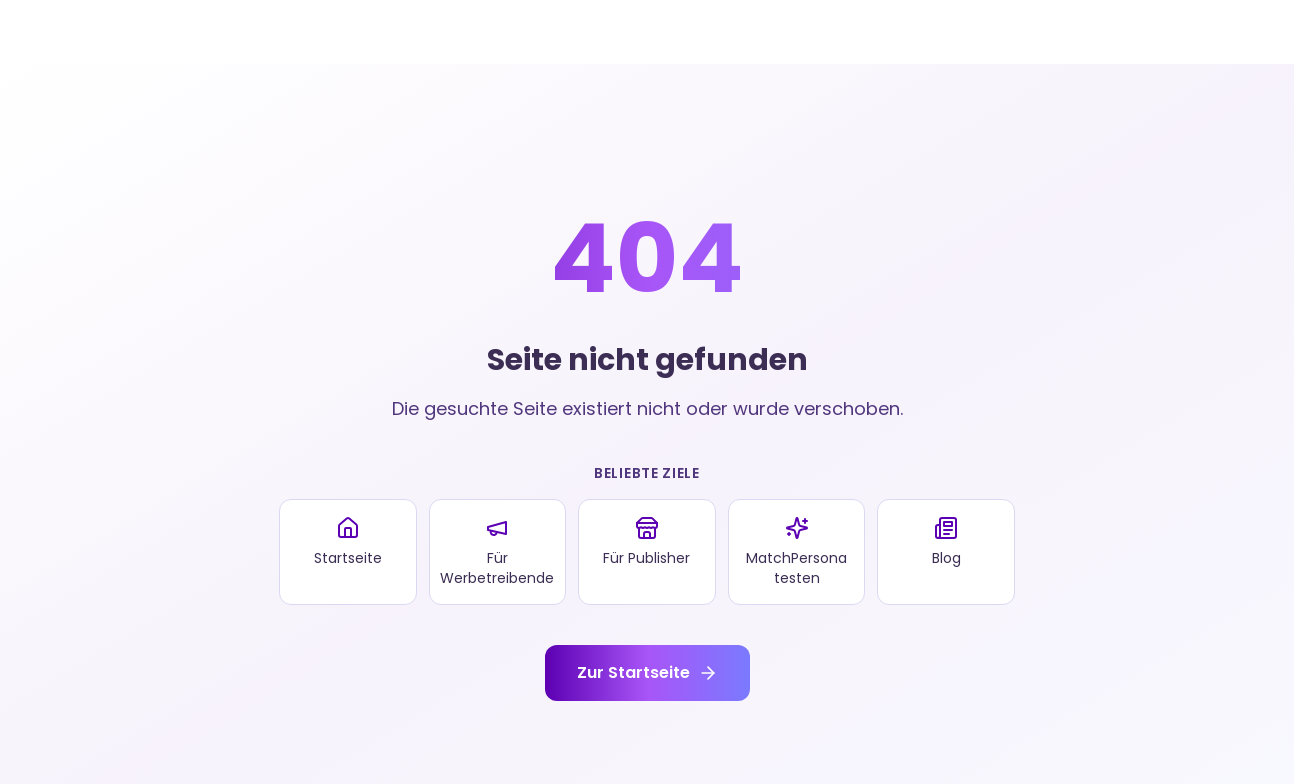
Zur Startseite (647, 672)
